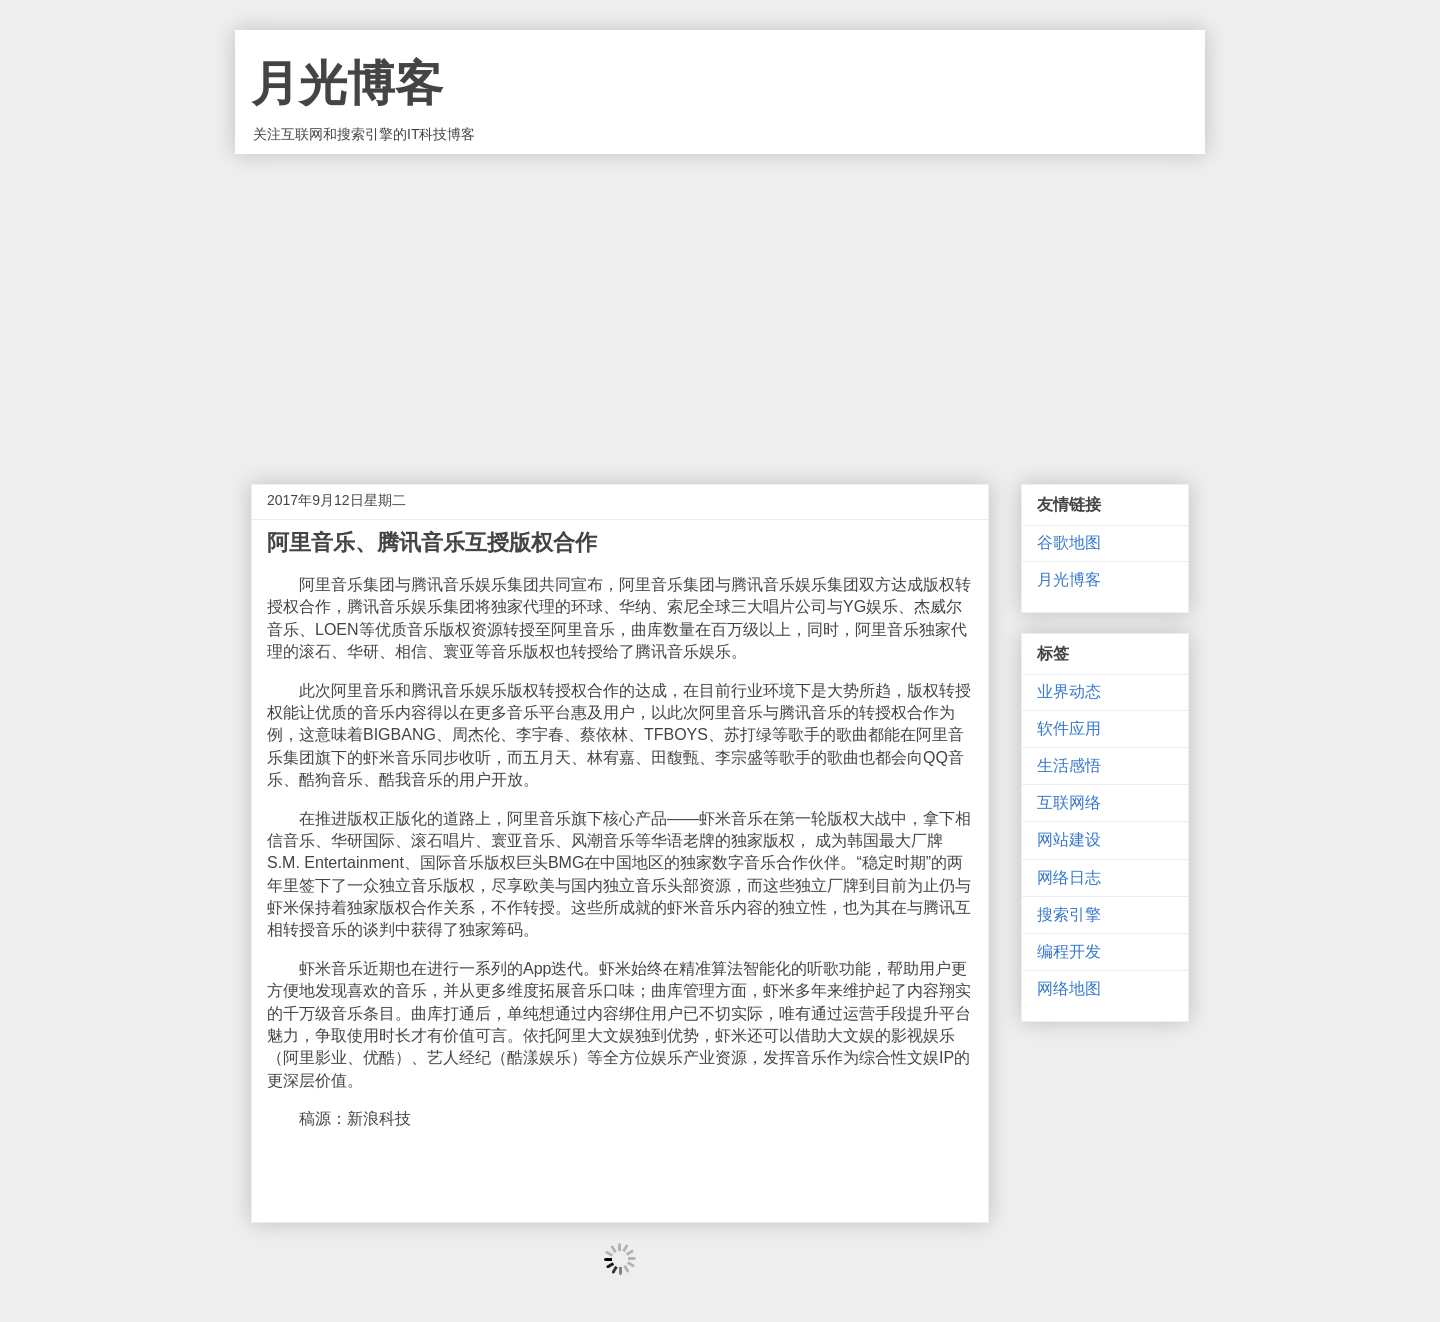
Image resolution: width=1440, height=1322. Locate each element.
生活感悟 (1069, 765)
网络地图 (1069, 988)
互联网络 (1069, 802)
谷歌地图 (1069, 542)
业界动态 (1069, 691)
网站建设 (1069, 839)
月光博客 (347, 83)
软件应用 (1069, 728)
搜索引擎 (1069, 914)
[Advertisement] (720, 304)
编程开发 (1069, 951)
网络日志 (1069, 877)
